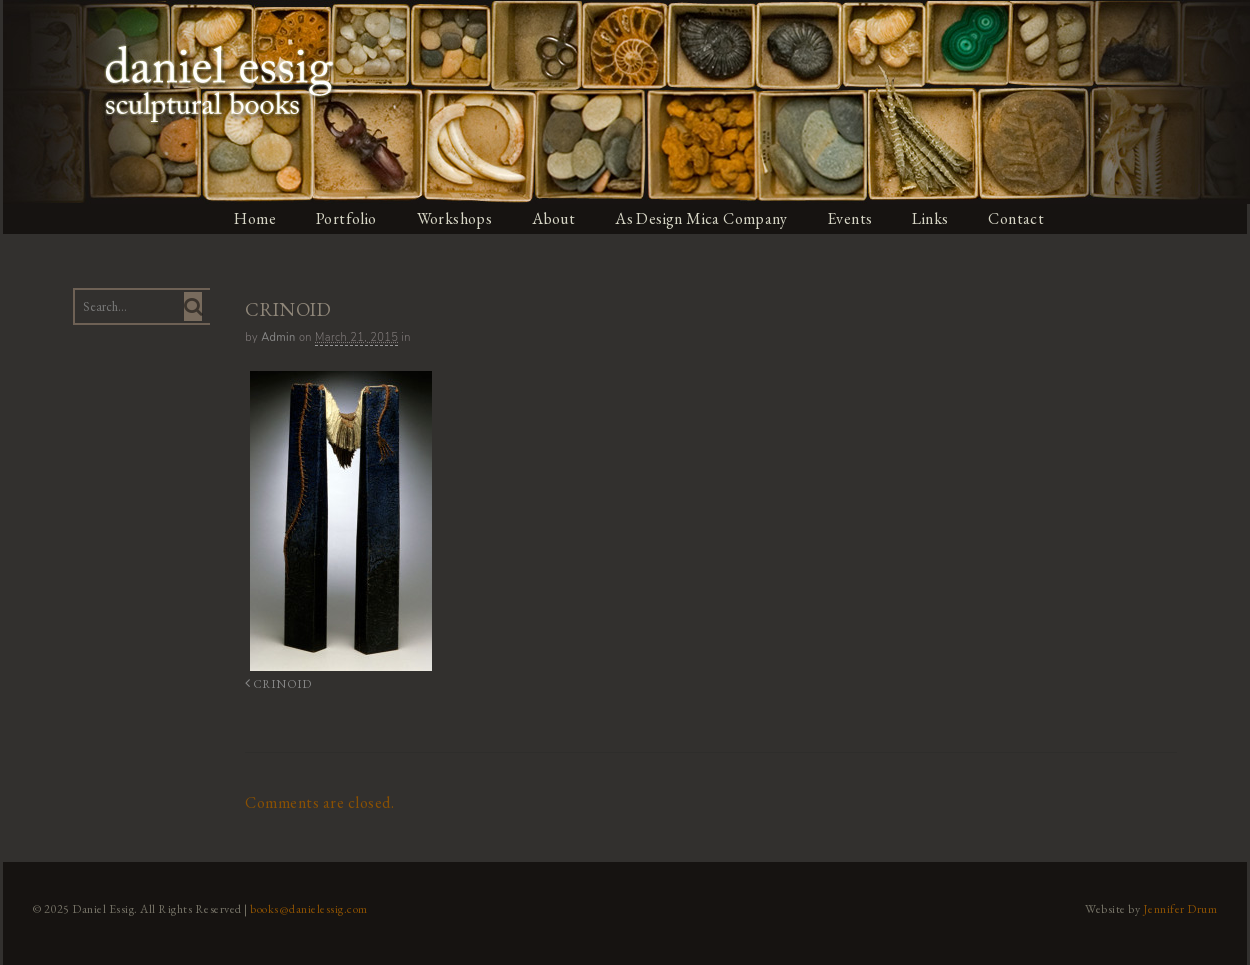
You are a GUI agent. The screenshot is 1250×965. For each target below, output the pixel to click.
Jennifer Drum (1183, 908)
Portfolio (346, 218)
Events (853, 218)
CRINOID (274, 683)
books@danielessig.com (307, 908)
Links (934, 218)
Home (254, 218)
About (555, 218)
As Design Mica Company (703, 218)
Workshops (454, 218)
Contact (1021, 218)
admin (276, 337)
